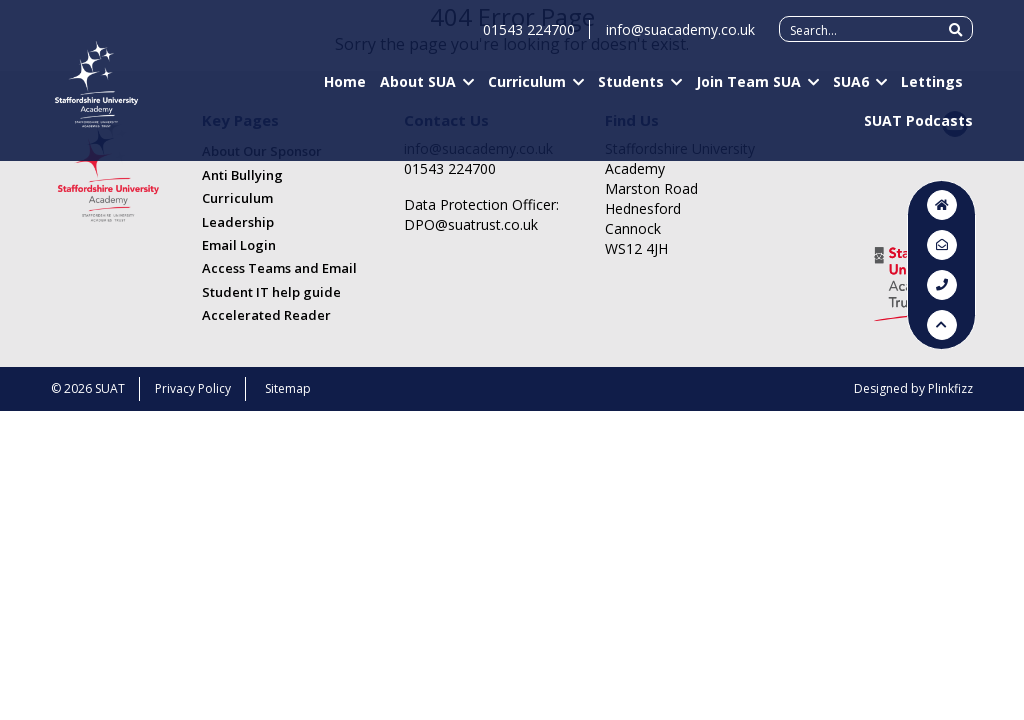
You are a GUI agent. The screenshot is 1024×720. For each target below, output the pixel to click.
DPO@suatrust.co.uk (471, 224)
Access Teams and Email (279, 268)
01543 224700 (529, 38)
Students (631, 90)
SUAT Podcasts (918, 129)
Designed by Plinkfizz (913, 388)
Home (345, 90)
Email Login (239, 245)
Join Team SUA (748, 90)
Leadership (238, 222)
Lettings (932, 90)
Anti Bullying (242, 175)
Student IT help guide (271, 292)
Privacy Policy (193, 388)
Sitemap (288, 388)
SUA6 (851, 90)
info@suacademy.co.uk (680, 38)
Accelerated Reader (266, 315)
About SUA (418, 90)
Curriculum (527, 90)
